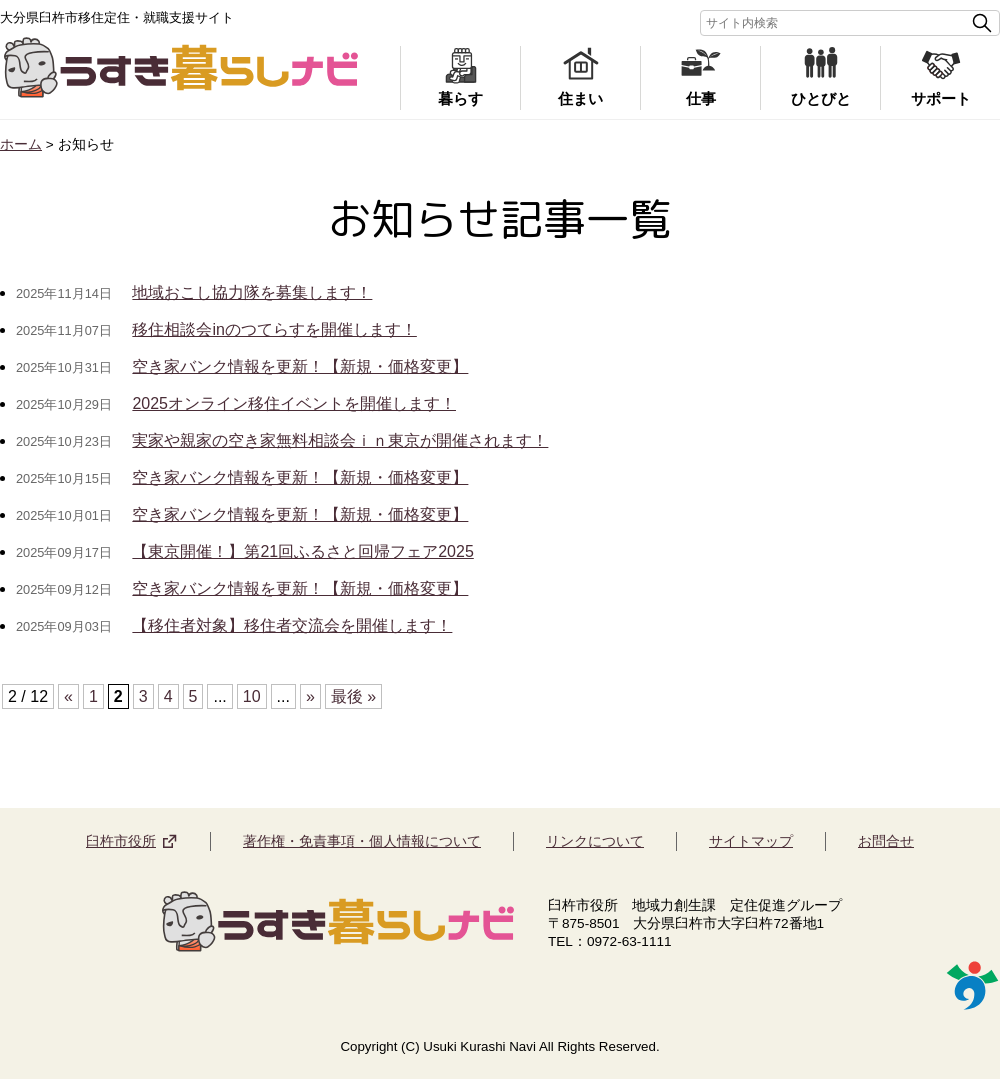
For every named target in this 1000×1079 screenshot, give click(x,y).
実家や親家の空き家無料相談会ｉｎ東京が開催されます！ (340, 440)
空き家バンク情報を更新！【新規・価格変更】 (300, 366)
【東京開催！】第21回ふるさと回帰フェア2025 (302, 551)
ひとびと (821, 98)
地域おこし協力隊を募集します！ (252, 292)
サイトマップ (751, 841)
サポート (941, 98)
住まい (580, 98)
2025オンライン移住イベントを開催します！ (294, 403)
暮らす (460, 98)
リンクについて (595, 841)
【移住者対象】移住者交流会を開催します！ (292, 625)
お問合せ (886, 841)
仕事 (701, 98)
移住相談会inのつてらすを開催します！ (274, 329)
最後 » (353, 696)
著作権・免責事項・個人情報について (362, 841)
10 (252, 696)
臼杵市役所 (121, 841)
